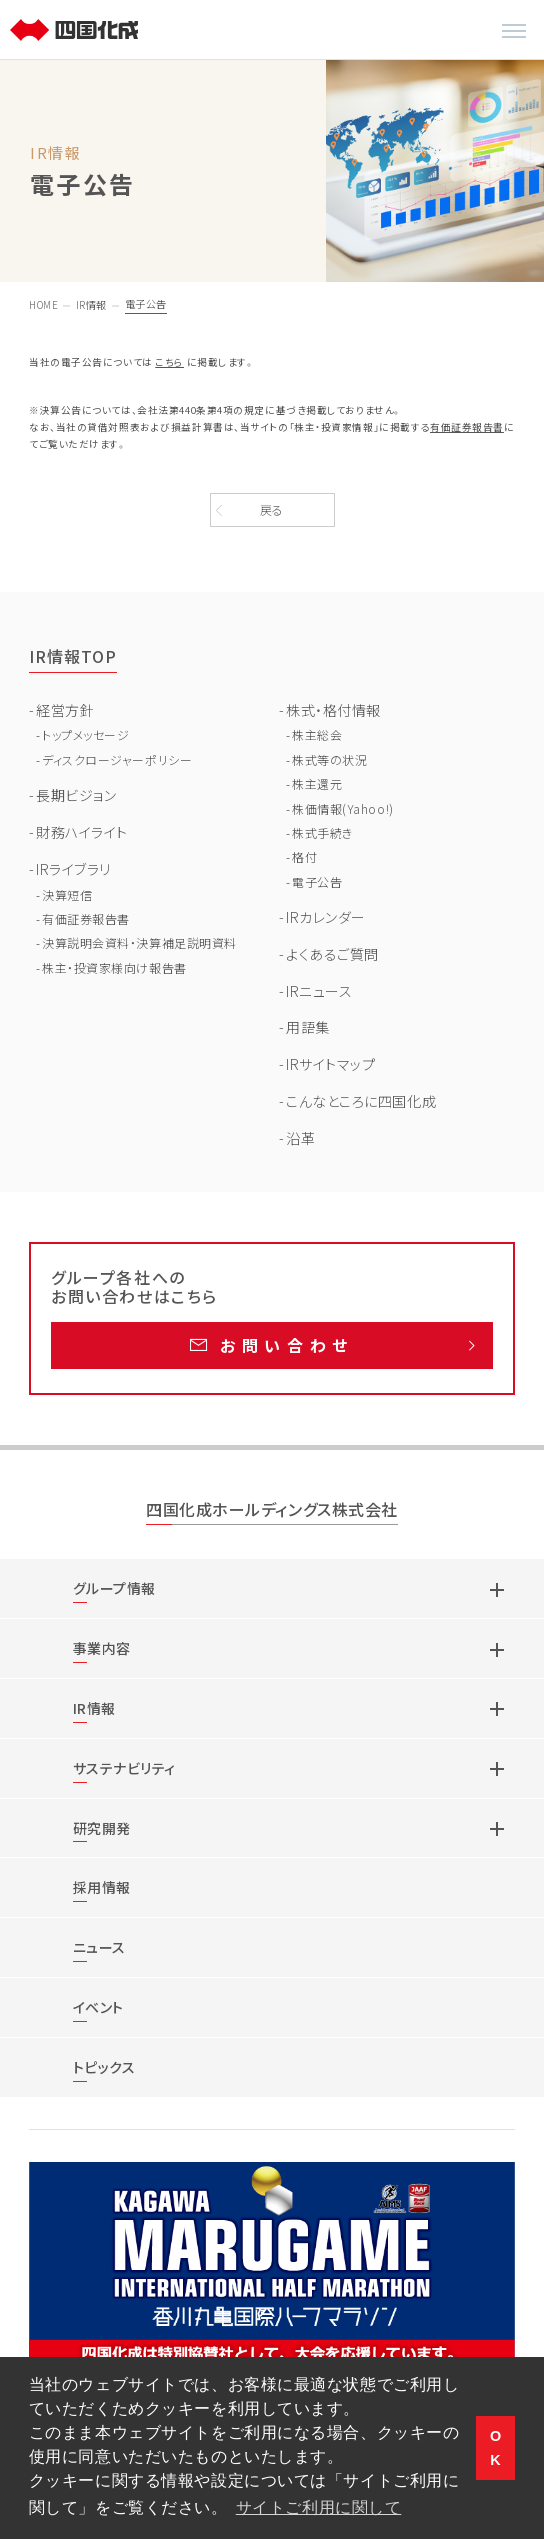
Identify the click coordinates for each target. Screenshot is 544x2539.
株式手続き (322, 832)
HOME (43, 304)
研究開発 (102, 1828)
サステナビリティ (124, 1768)
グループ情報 (114, 1588)
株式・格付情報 (333, 710)
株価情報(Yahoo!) (343, 808)
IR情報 (91, 304)
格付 (304, 856)
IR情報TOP (73, 656)
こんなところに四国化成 (361, 1101)
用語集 (308, 1027)
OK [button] (496, 2448)
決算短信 (67, 894)
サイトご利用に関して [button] (319, 2507)
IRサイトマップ (330, 1064)
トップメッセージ (85, 734)
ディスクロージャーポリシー (117, 759)
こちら (169, 362)
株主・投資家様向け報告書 (114, 967)
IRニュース (319, 991)
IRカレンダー (326, 917)
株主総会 (317, 734)
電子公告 (317, 881)
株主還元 (317, 783)
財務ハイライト (82, 832)
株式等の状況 (329, 759)
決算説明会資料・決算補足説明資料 (139, 942)
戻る (272, 509)
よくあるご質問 (332, 954)
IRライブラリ (73, 869)
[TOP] (76, 30)
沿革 (300, 1138)
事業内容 (102, 1648)
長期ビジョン (76, 795)
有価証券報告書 (467, 427)
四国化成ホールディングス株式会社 (272, 1510)
